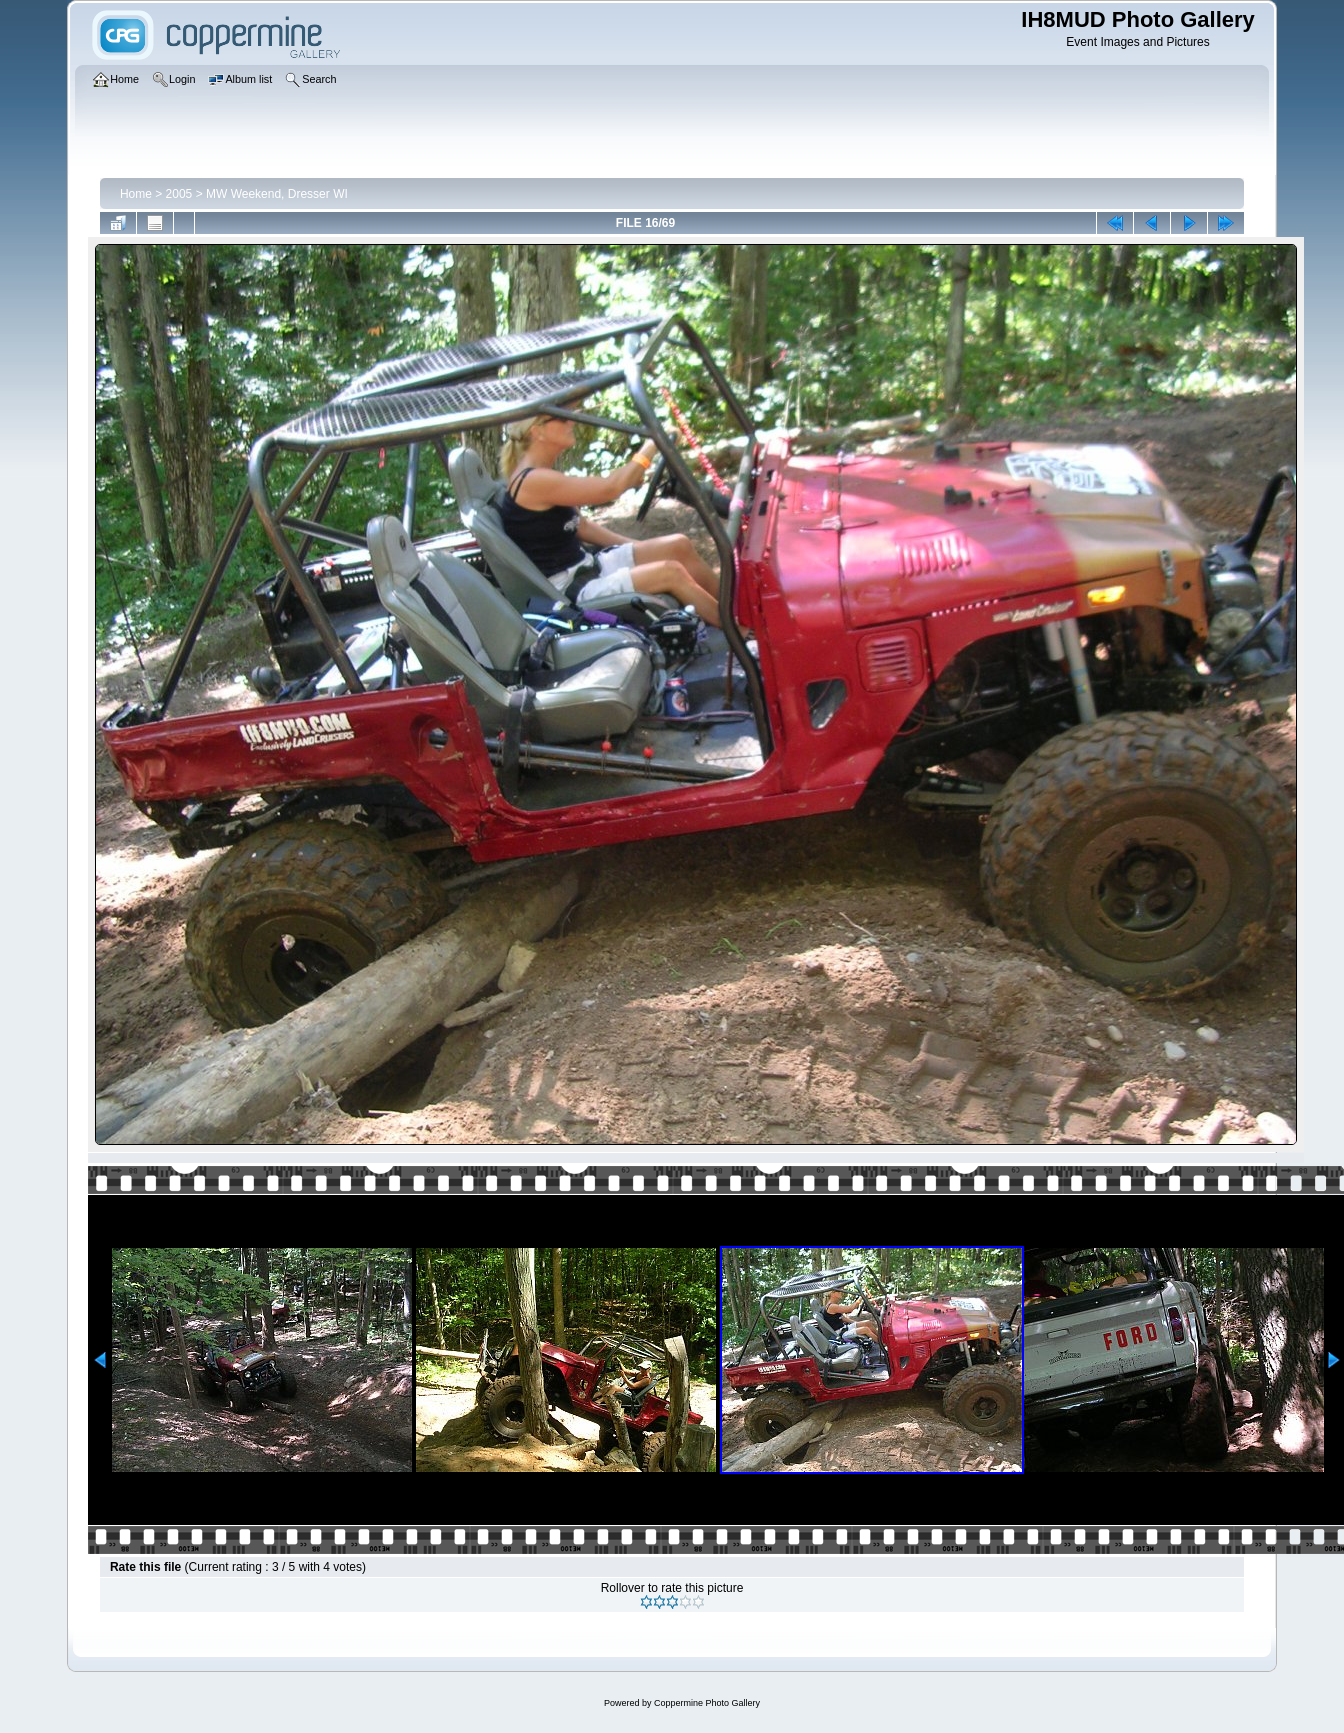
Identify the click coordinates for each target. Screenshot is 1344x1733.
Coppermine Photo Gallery (707, 1703)
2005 (179, 194)
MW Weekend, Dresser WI (277, 194)
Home (136, 194)
